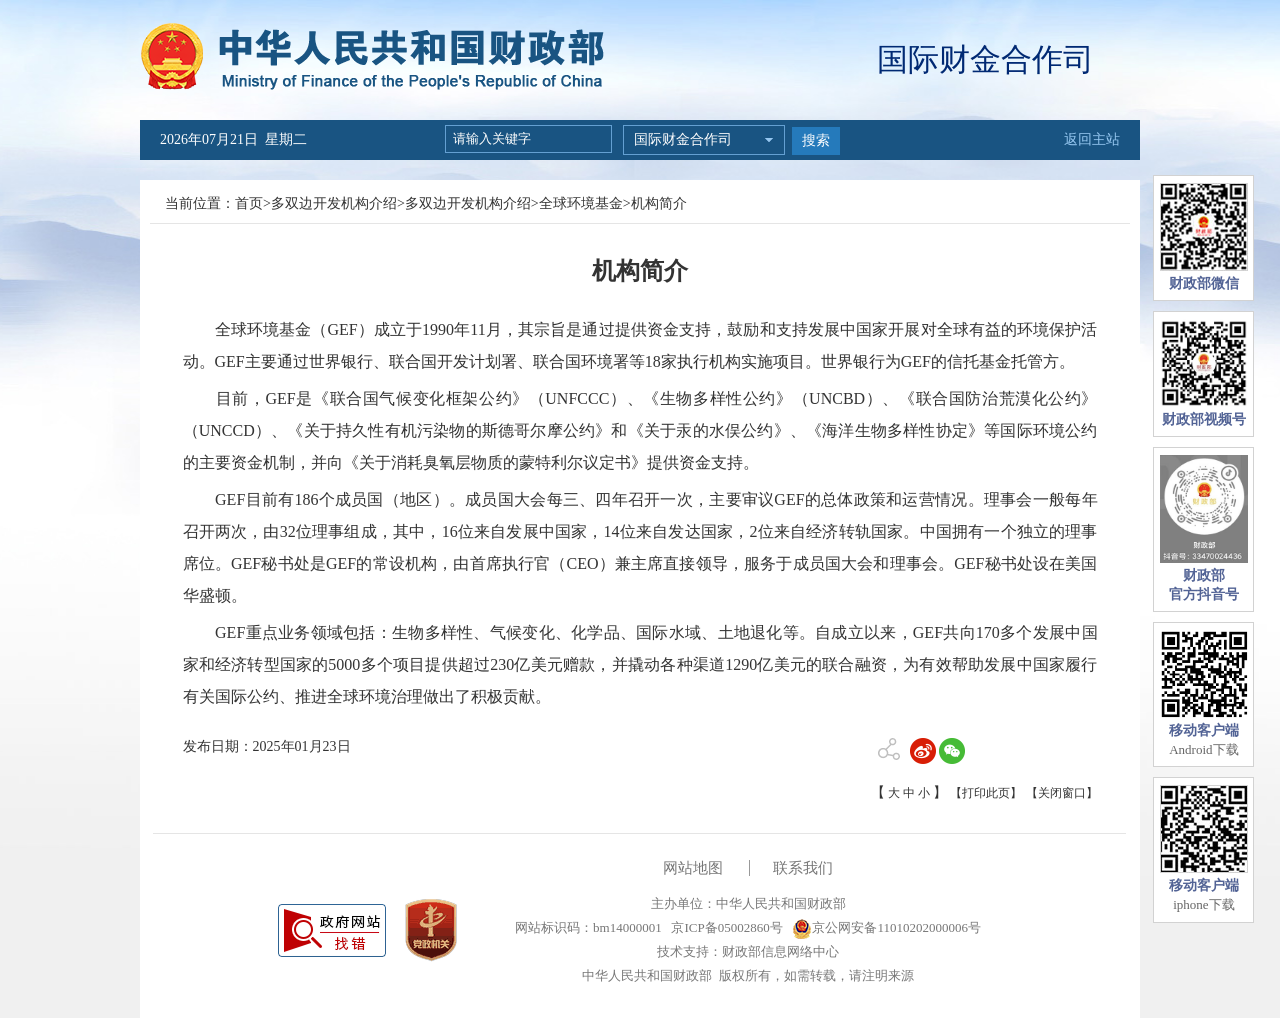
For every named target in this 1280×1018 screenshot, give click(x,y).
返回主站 (1092, 139)
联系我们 (803, 868)
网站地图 (693, 868)
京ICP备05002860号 (725, 927)
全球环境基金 (581, 203)
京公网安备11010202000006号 (886, 927)
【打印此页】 (986, 793)
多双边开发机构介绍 (334, 203)
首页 (249, 203)
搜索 (816, 140)
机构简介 (659, 203)
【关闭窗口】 (1062, 793)
